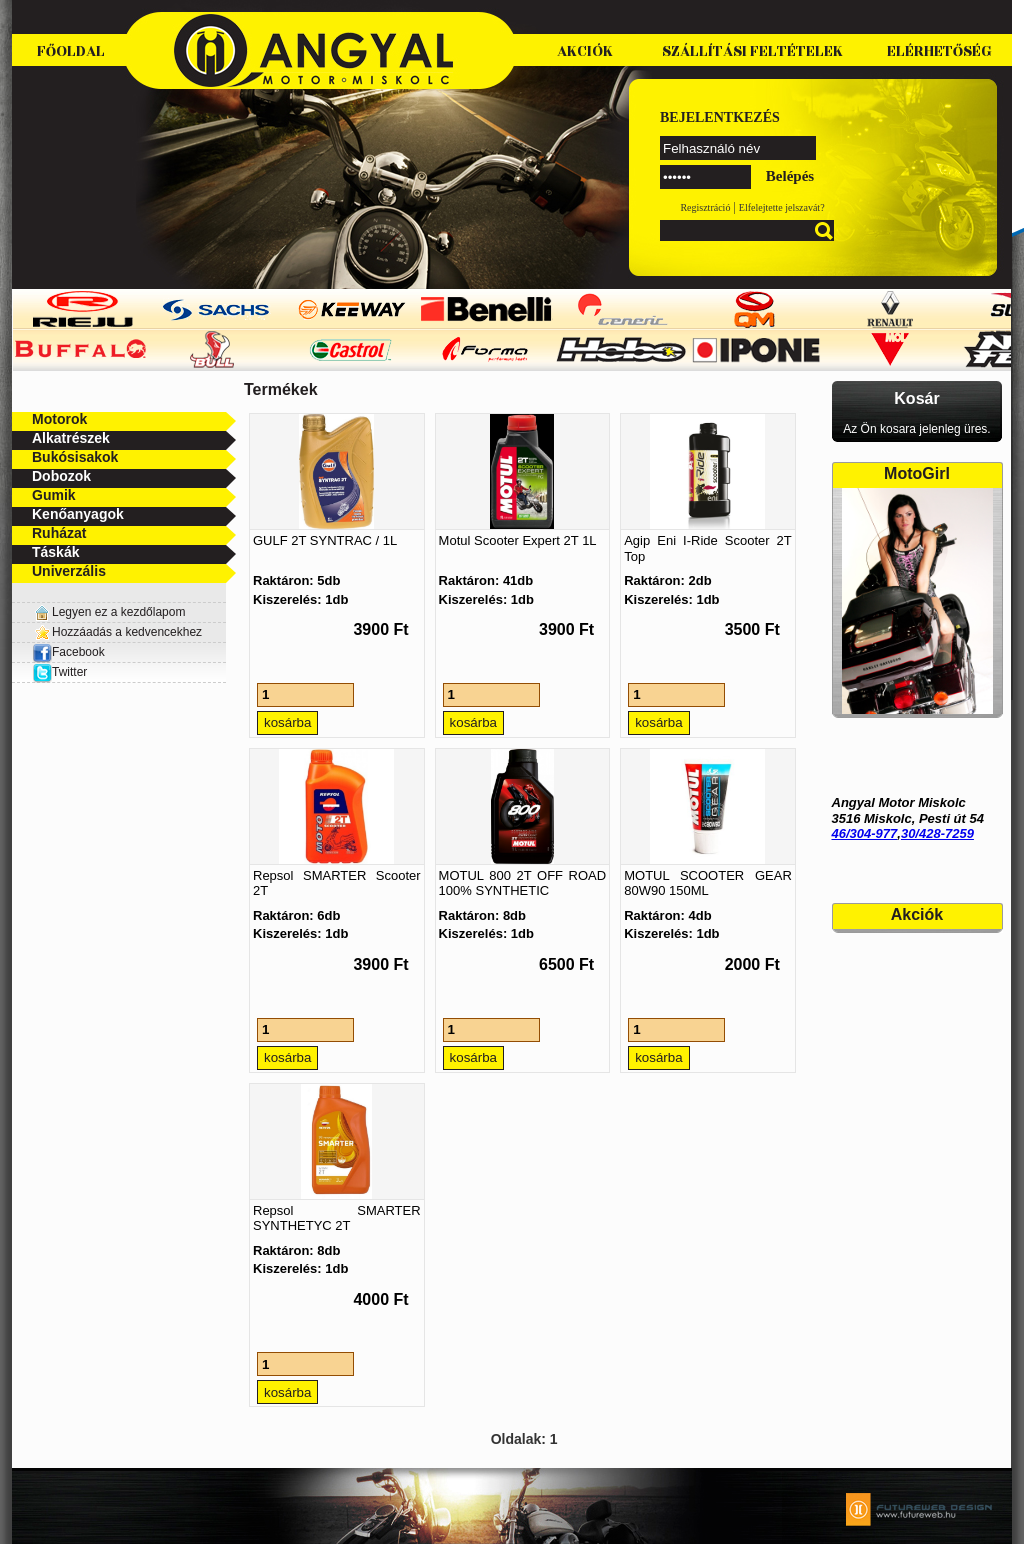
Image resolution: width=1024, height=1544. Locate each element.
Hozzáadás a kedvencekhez (127, 632)
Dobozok (61, 476)
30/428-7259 (937, 833)
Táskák (55, 552)
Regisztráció (705, 207)
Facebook (68, 652)
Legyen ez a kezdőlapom (118, 612)
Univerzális (69, 571)
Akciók (585, 51)
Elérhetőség (939, 51)
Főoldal (71, 51)
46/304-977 (865, 833)
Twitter (69, 672)
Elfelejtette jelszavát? (782, 207)
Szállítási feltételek (752, 51)
